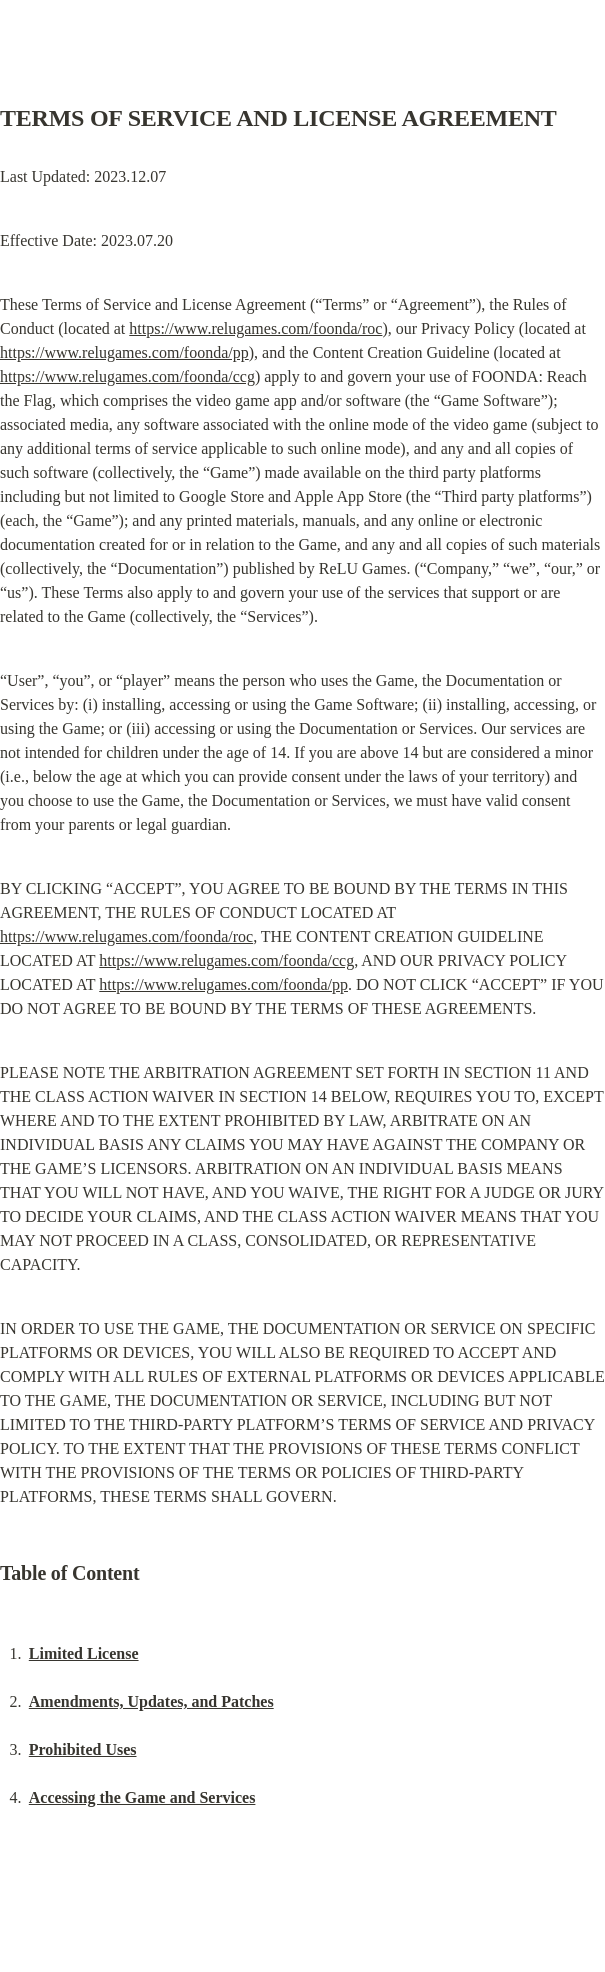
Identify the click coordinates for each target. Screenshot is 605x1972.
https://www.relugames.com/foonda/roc (255, 328)
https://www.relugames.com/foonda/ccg (127, 376)
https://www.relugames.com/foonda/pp (124, 352)
